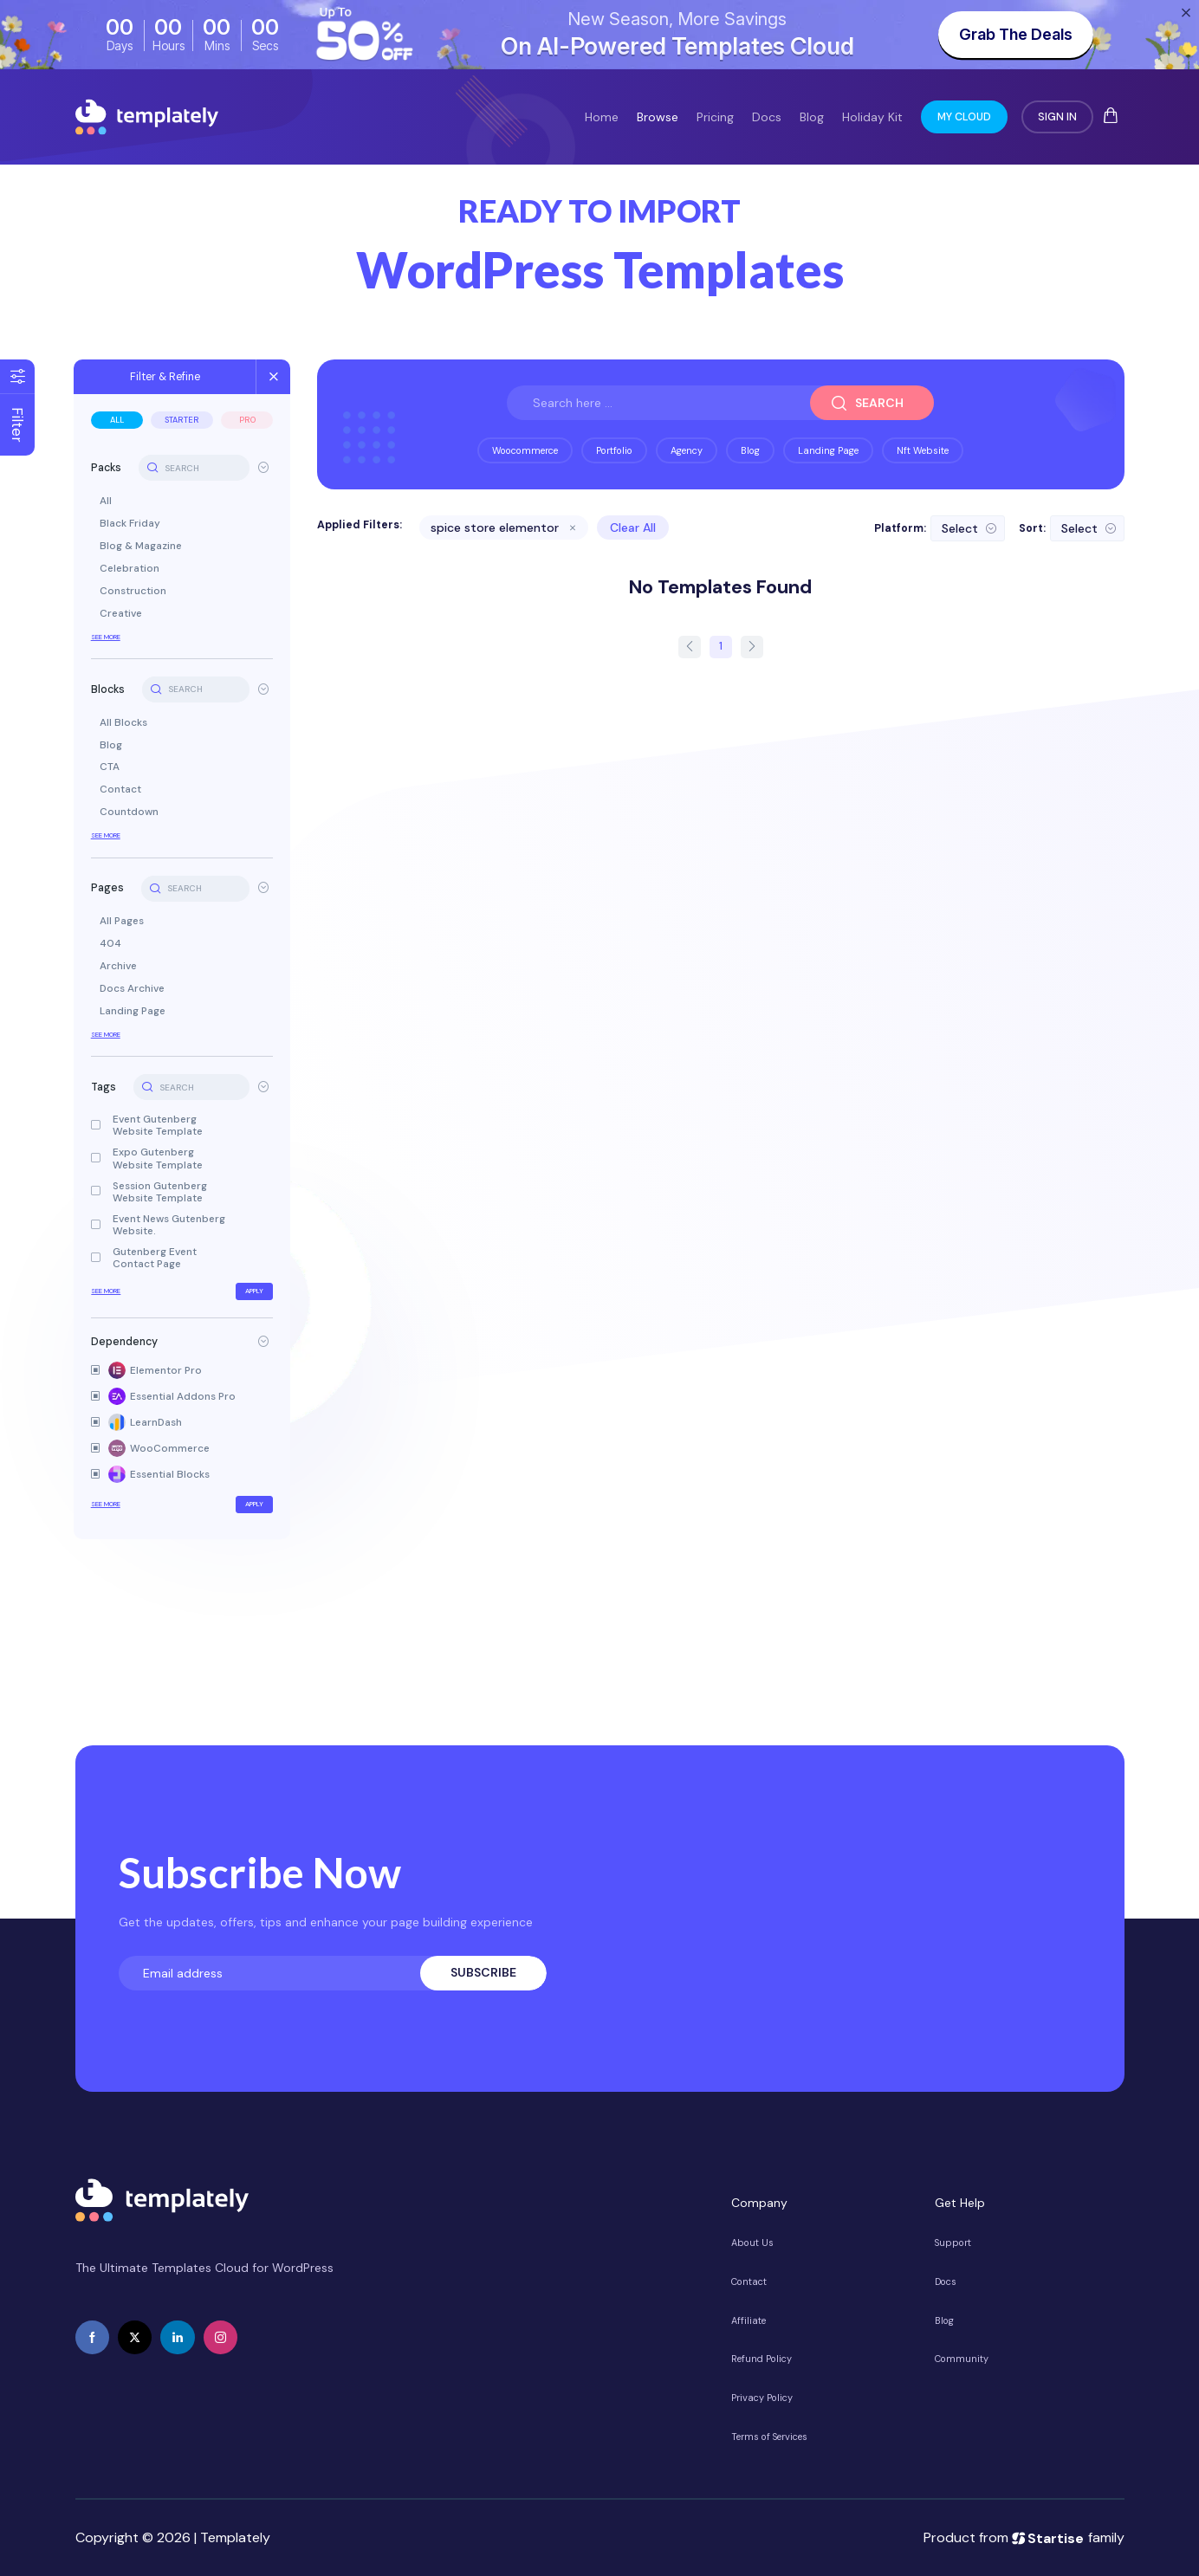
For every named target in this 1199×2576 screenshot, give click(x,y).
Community (961, 2359)
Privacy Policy (762, 2398)
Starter (183, 420)
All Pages (123, 921)
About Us (752, 2242)
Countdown (130, 812)
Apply (256, 1290)
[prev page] (689, 647)
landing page (828, 450)
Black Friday (131, 524)
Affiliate (748, 2320)
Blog (812, 117)
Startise (1048, 2537)
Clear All (634, 527)
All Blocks (125, 723)
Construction (134, 591)
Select (960, 528)
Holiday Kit (872, 117)
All (119, 420)
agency (687, 450)
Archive (120, 966)
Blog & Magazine (142, 546)
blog (750, 450)
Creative (122, 614)
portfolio (614, 450)
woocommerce (525, 450)
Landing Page (134, 1011)
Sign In (1057, 117)
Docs (766, 117)
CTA (111, 767)
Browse (657, 117)
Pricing (715, 117)
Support (953, 2242)
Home (602, 117)
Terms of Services (769, 2436)
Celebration (131, 569)
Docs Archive (133, 989)
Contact (122, 790)
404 (112, 944)
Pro (248, 420)
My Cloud (964, 117)
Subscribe (483, 1972)
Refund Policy (761, 2359)
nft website (923, 450)
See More (107, 637)
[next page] (752, 647)
